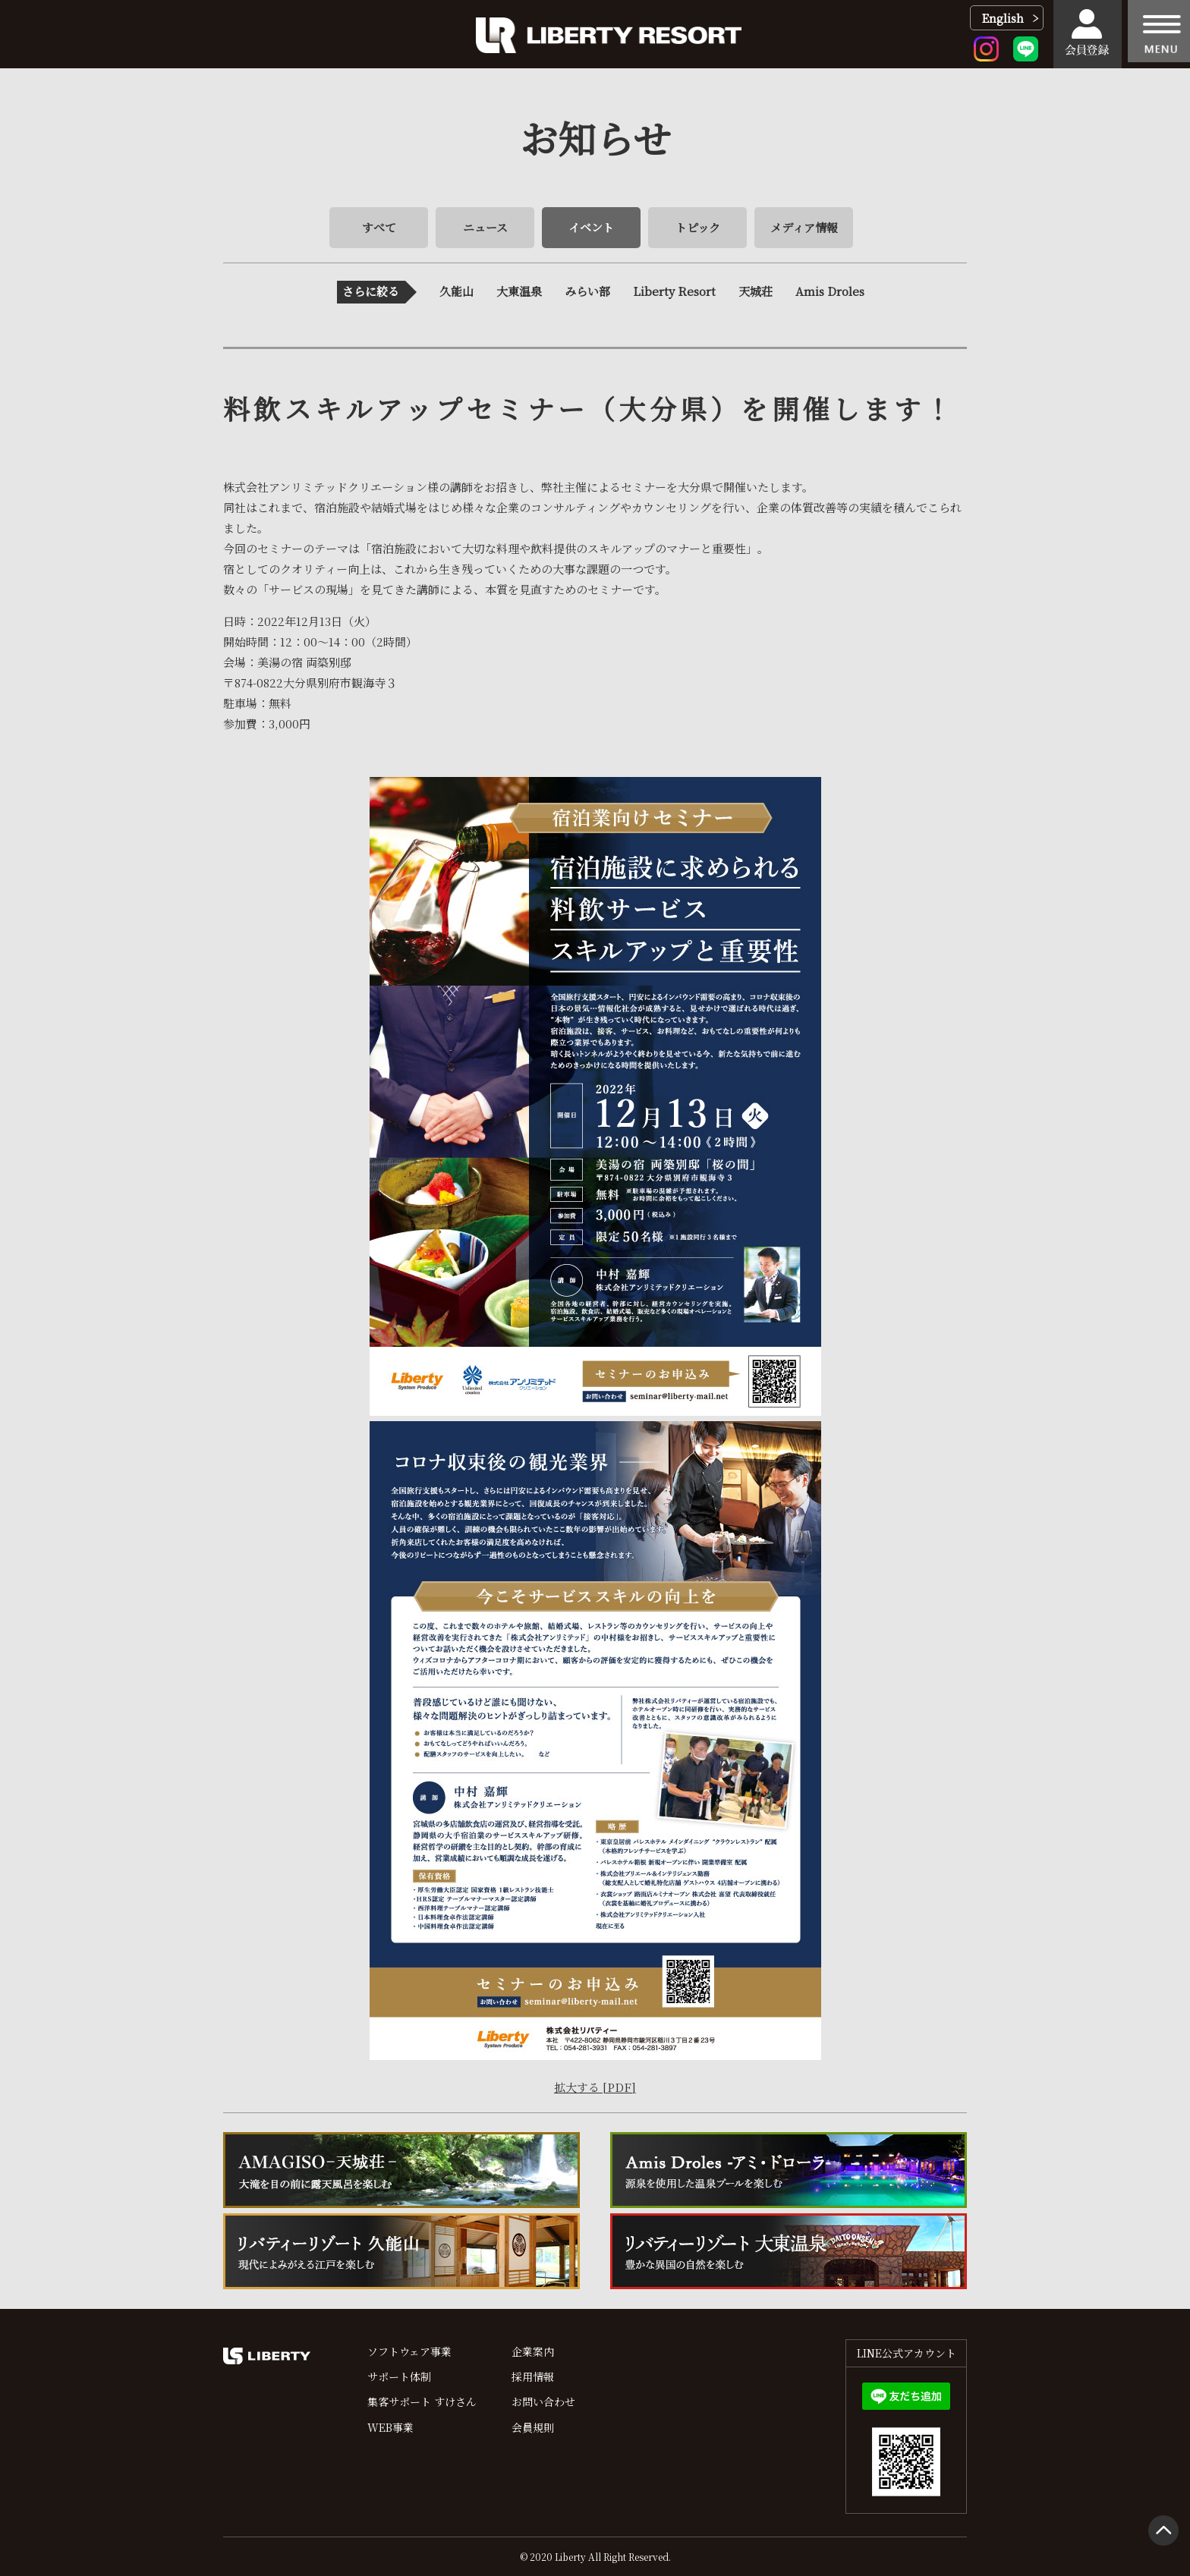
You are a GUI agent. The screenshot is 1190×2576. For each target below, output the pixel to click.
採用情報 (533, 2376)
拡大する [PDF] (595, 2087)
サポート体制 (399, 2376)
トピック (697, 227)
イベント (591, 227)
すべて (379, 227)
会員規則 (533, 2427)
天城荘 (755, 291)
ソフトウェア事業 (409, 2351)
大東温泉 (519, 291)
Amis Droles (829, 291)
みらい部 (587, 291)
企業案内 (533, 2351)
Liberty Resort (674, 291)
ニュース (485, 227)
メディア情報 (804, 227)
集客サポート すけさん (422, 2401)
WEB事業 (390, 2427)
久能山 (456, 291)
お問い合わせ (543, 2401)
